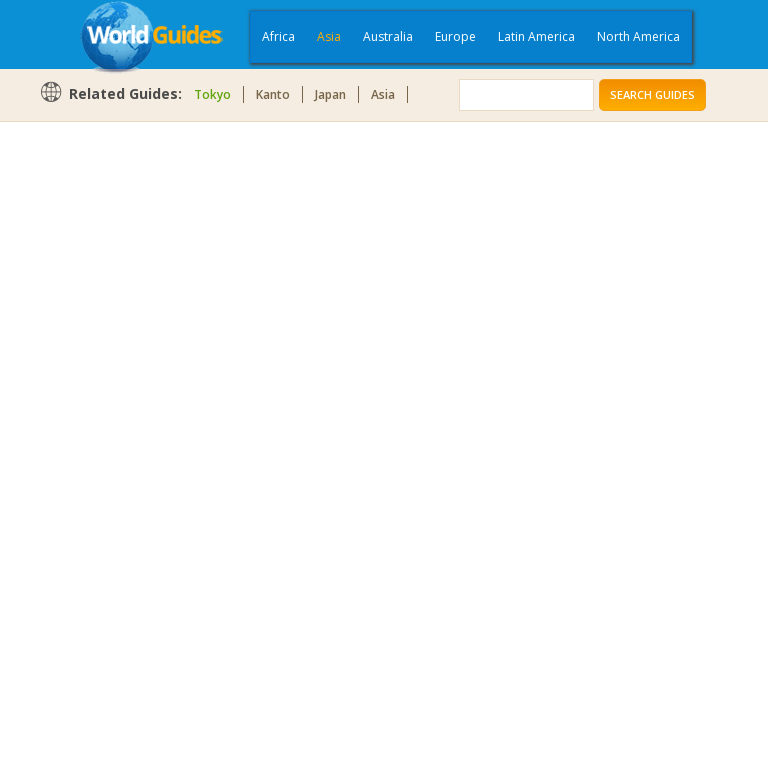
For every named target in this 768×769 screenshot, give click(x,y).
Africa (278, 36)
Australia (388, 36)
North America (638, 36)
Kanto (273, 94)
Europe (455, 36)
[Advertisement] (119, 442)
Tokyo (212, 94)
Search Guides (652, 94)
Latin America (536, 36)
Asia (329, 36)
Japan (330, 94)
